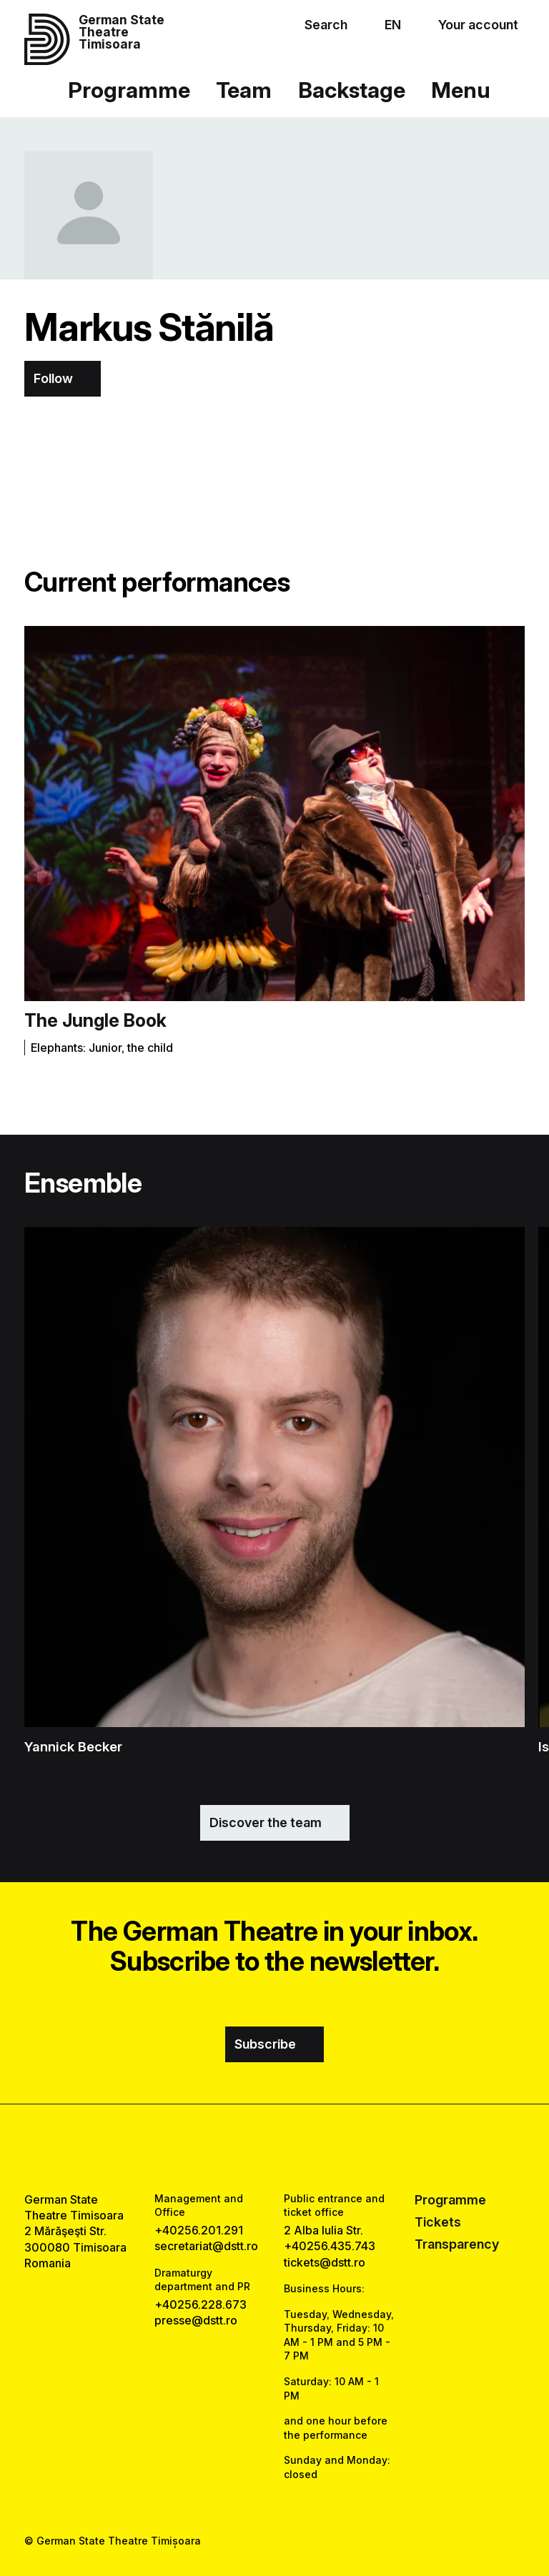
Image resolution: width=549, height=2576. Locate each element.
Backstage (351, 89)
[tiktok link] (313, 2148)
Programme (129, 89)
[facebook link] (236, 2148)
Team (244, 89)
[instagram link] (274, 2148)
